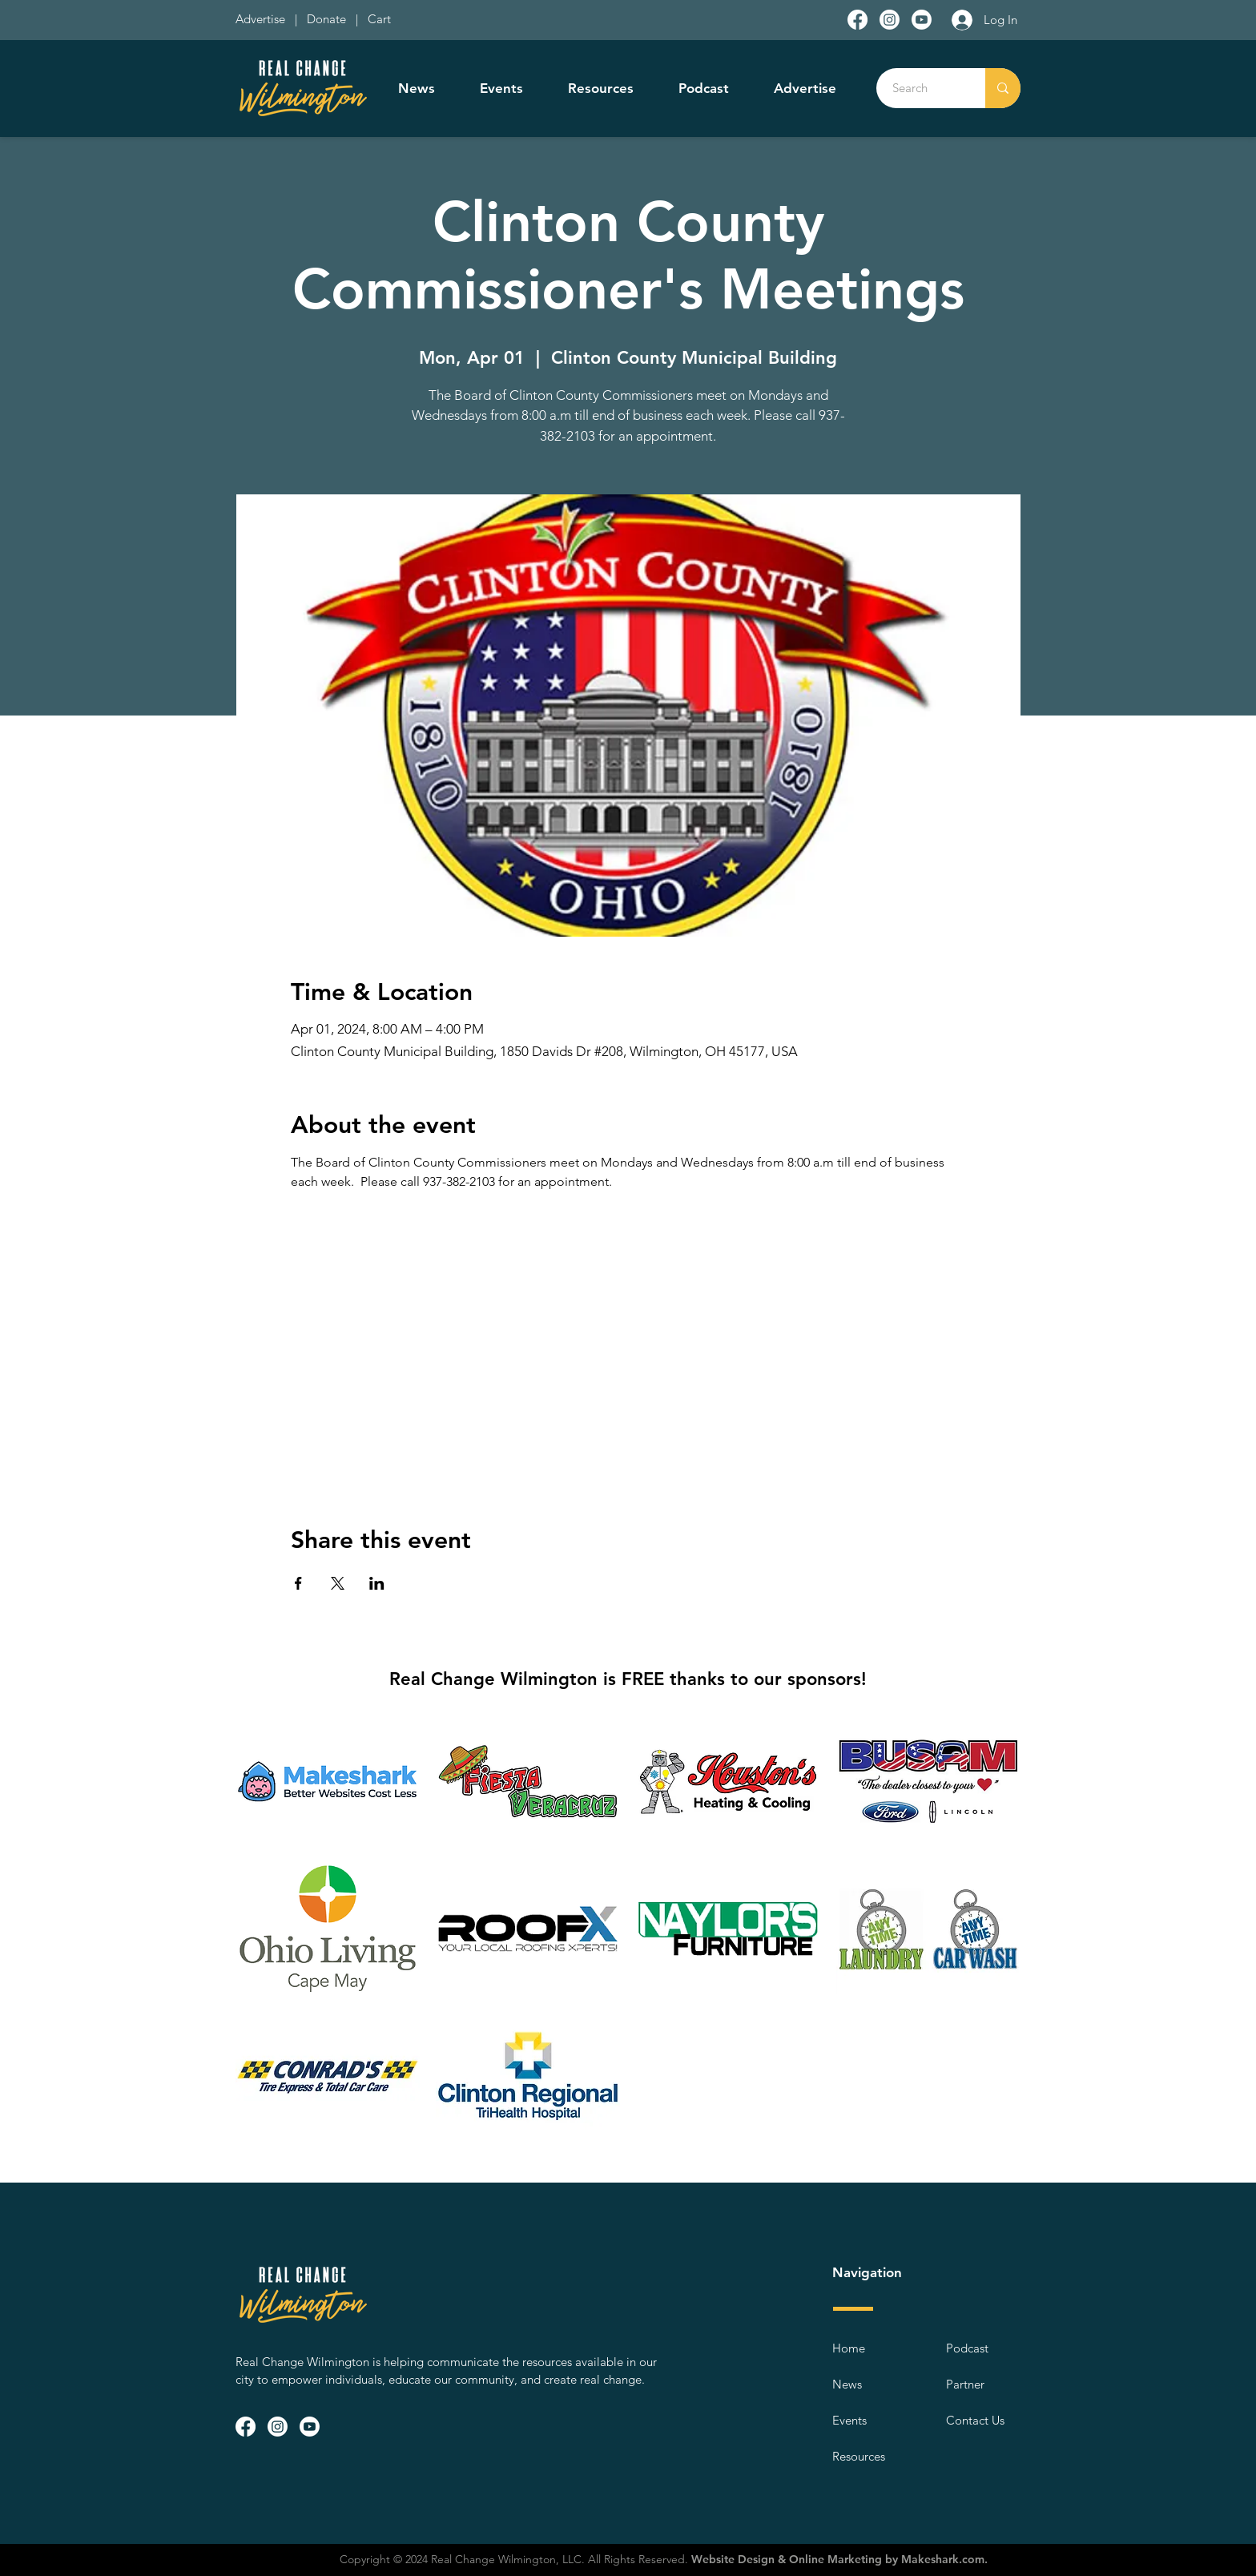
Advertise (261, 18)
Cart (379, 18)
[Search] (922, 88)
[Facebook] (857, 20)
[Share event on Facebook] (298, 1583)
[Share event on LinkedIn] (376, 1583)
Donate (329, 18)
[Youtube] (922, 20)
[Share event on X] (337, 1583)
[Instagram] (890, 20)
